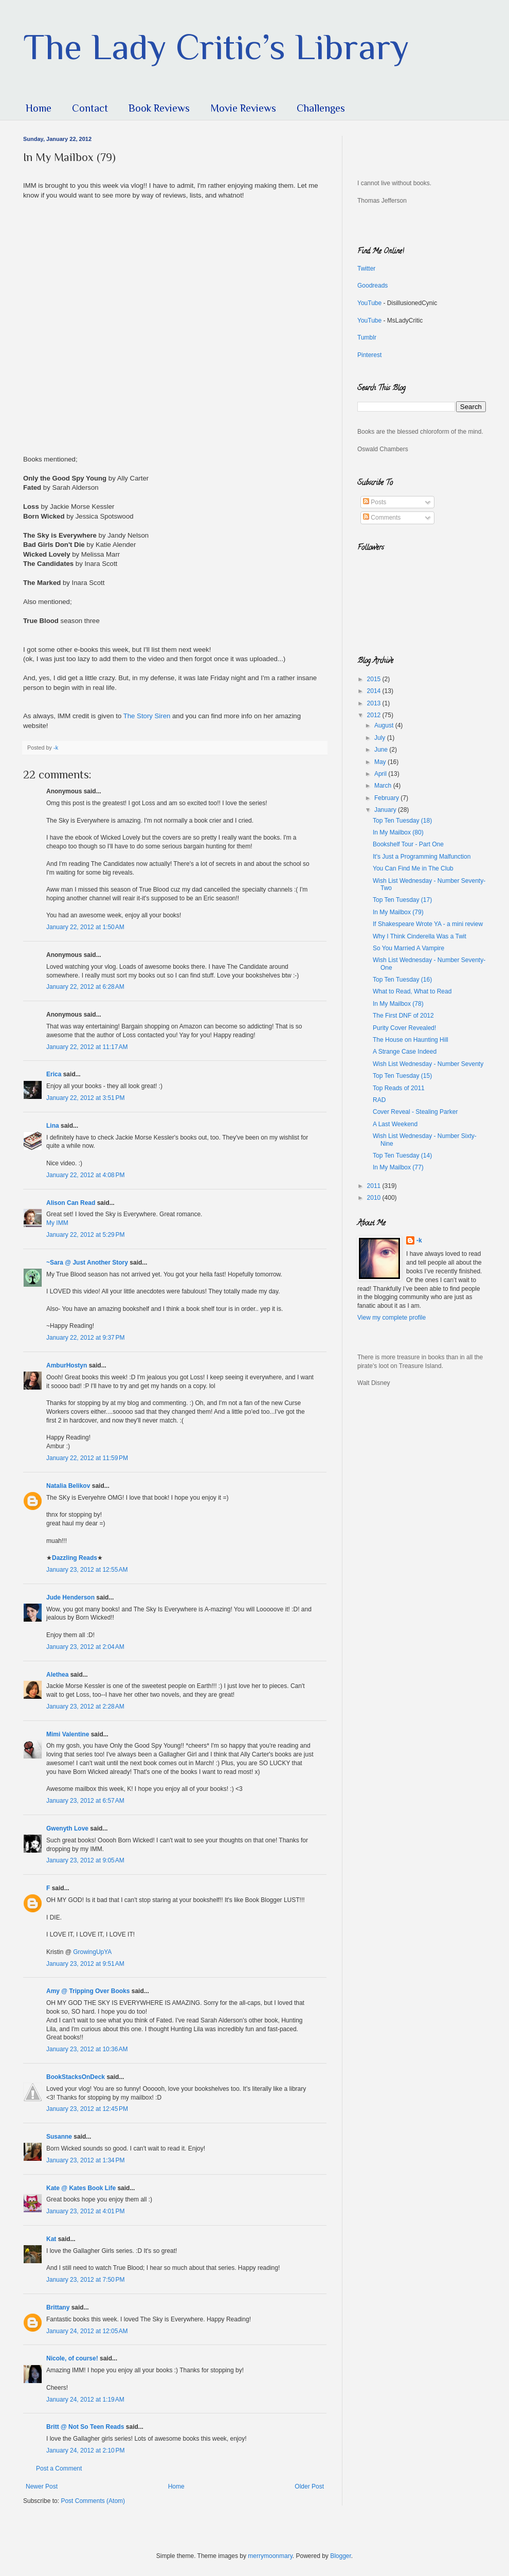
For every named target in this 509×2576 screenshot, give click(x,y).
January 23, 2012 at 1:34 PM (85, 2160)
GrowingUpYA (92, 1952)
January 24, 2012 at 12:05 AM (87, 2331)
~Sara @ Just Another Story (87, 1262)
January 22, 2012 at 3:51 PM (85, 1098)
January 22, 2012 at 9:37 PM (85, 1337)
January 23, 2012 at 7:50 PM (85, 2279)
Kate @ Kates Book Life (81, 2188)
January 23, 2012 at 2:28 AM (85, 1706)
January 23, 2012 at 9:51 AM (85, 1963)
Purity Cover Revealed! (404, 1028)
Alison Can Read (70, 1202)
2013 (375, 703)
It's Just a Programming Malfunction (421, 856)
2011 (375, 1185)
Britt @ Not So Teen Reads (85, 2426)
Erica (53, 1074)
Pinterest (369, 355)
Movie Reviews (243, 108)
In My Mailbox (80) (398, 832)
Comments (382, 517)
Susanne (59, 2136)
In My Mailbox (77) (398, 1167)
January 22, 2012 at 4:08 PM (85, 1175)
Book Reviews (159, 108)
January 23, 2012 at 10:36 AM (87, 2049)
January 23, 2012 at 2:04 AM (85, 1646)
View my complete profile (391, 1317)
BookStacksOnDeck (75, 2077)
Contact (90, 108)
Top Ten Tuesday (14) (402, 1155)
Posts (374, 502)
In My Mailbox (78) (398, 1003)
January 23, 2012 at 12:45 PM (87, 2108)
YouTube (369, 303)
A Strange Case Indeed (405, 1051)
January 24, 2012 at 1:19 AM (85, 2399)
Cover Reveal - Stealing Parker (415, 1111)
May (381, 762)
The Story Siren (147, 716)
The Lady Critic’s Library (216, 47)
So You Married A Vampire (408, 948)
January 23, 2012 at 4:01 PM (85, 2211)
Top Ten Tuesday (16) (402, 979)
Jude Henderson (70, 1597)
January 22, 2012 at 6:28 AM (85, 986)
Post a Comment (59, 2468)
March (383, 785)
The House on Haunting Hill (410, 1039)
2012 (375, 715)
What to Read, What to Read (412, 991)
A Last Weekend (395, 1124)
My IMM (57, 1223)
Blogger (340, 2556)
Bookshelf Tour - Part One (408, 844)
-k (419, 1240)
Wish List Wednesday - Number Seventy (428, 1064)
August (384, 725)
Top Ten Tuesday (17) (402, 899)
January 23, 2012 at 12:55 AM (87, 1569)
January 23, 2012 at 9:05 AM (85, 1860)
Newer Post (42, 2486)
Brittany (57, 2307)
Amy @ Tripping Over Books (88, 1991)
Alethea (57, 1674)
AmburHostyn (66, 1365)
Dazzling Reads (74, 1557)
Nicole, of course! (72, 2358)
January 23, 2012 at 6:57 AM (85, 1800)
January (386, 809)
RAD (379, 1100)
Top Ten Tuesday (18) (402, 820)
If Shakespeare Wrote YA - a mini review (428, 924)
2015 (375, 679)
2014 (375, 691)
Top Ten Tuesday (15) (402, 1075)
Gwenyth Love (67, 1828)
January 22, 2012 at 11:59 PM (87, 1458)
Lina (52, 1125)
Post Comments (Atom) (93, 2500)
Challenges (321, 108)
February (387, 798)
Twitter (366, 268)
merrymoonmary (270, 2556)
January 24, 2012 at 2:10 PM (85, 2450)
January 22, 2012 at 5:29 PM (85, 1234)
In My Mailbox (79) (398, 912)
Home (38, 108)
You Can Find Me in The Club (413, 868)
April (381, 773)
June (381, 749)
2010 (375, 1197)
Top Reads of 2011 (399, 1088)
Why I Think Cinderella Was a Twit (419, 936)
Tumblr (366, 337)
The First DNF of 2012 (403, 1015)
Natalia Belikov (68, 1485)
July (380, 737)
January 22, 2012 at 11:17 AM (87, 1047)
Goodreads (372, 285)
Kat (51, 2239)
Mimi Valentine (67, 1734)
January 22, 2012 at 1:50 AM (85, 927)
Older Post (309, 2486)
